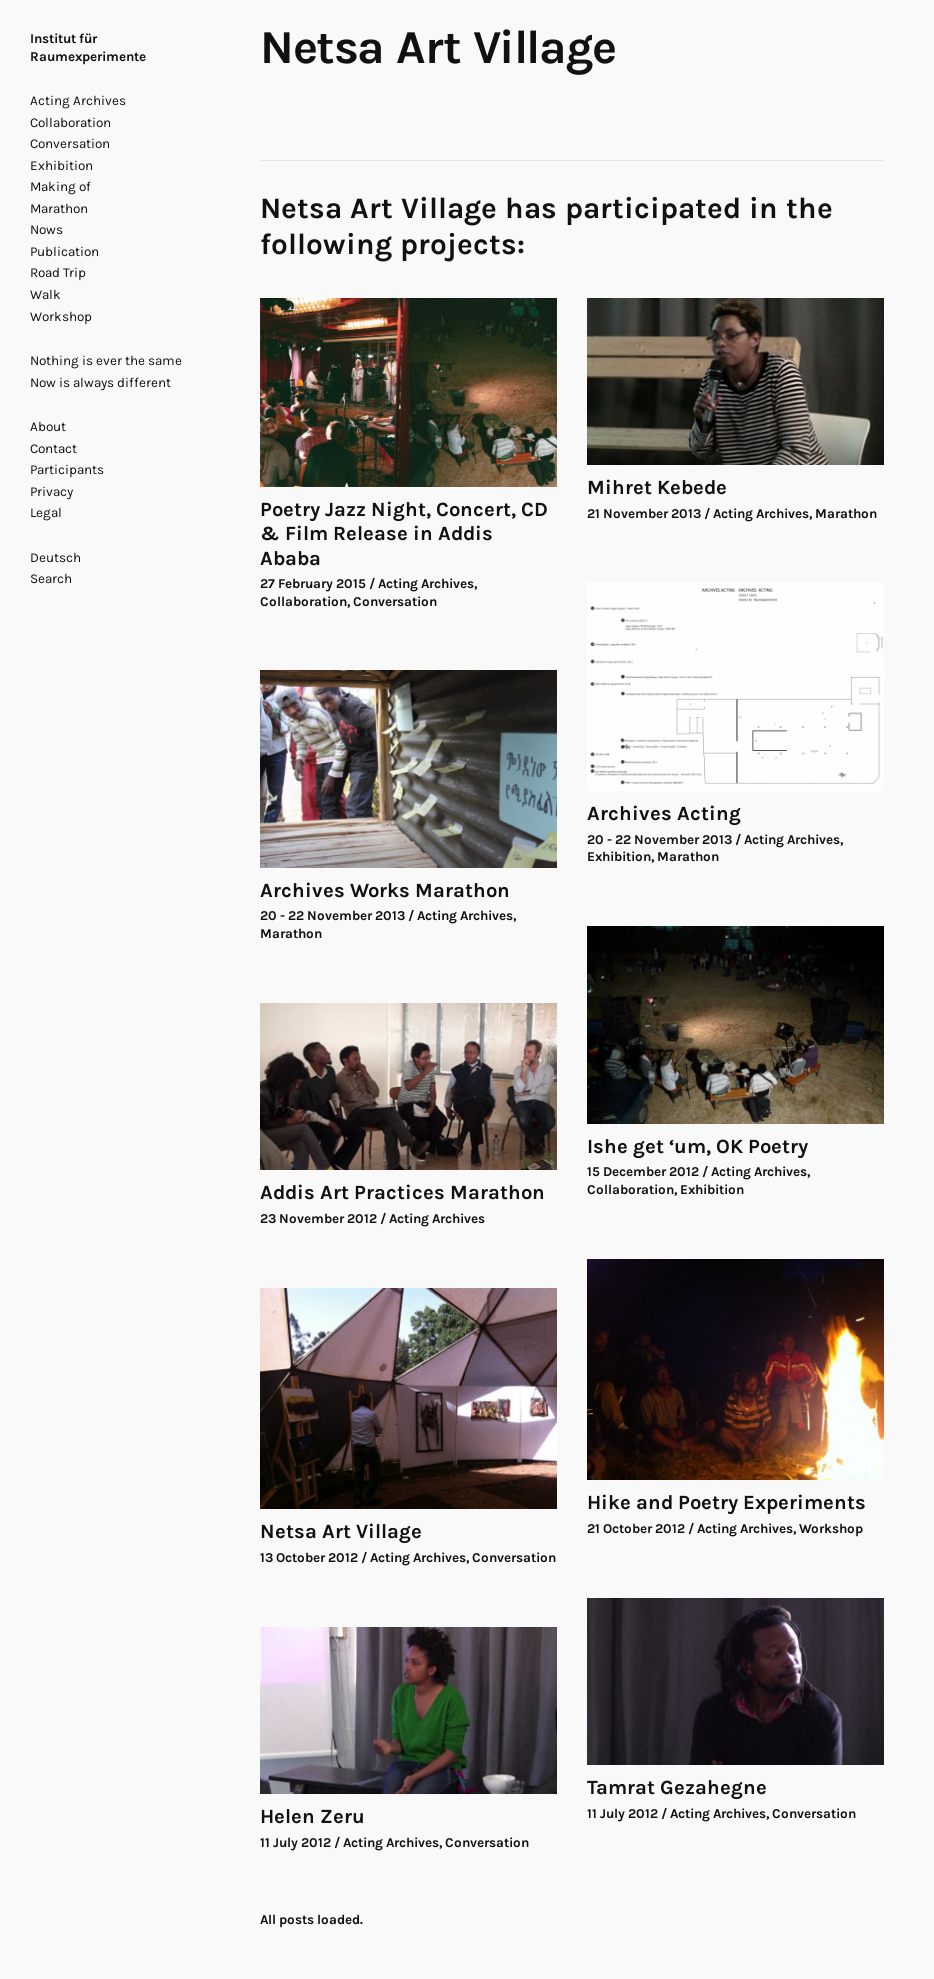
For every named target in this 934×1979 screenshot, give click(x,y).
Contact (53, 448)
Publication (64, 251)
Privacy (51, 491)
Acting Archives (78, 100)
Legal (46, 512)
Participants (67, 469)
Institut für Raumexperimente (88, 47)
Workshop (61, 316)
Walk (45, 294)
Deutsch (55, 557)
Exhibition (61, 165)
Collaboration (70, 122)
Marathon (59, 208)
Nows (46, 229)
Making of (60, 186)
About (48, 426)
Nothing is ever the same (106, 360)
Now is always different (100, 382)
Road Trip (58, 272)
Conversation (70, 143)
